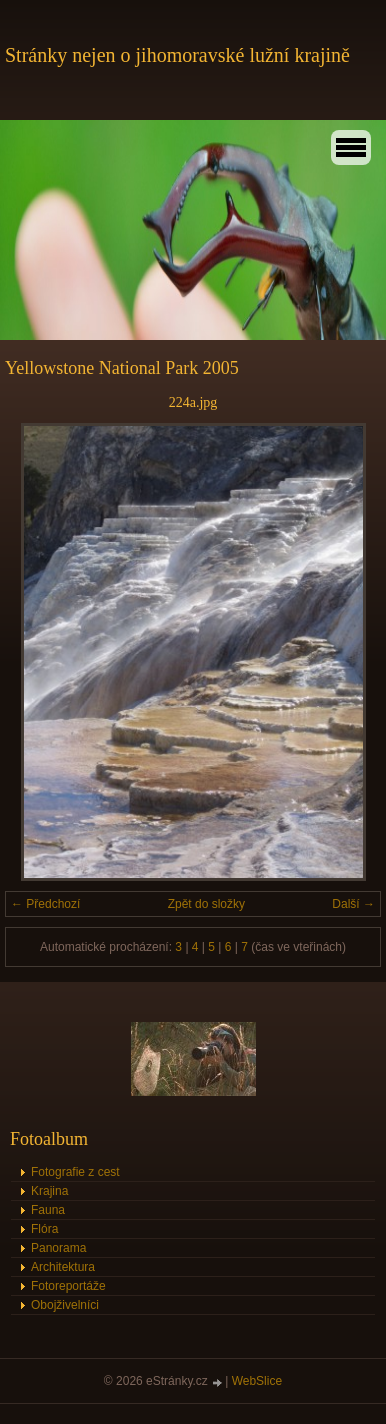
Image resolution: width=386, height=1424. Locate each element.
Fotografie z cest (75, 1172)
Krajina (49, 1191)
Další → (353, 904)
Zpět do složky (206, 904)
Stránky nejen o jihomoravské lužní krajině (177, 55)
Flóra (44, 1229)
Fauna (48, 1210)
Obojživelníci (65, 1305)
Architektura (63, 1267)
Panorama (58, 1248)
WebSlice (257, 1381)
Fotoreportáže (68, 1286)
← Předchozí (45, 904)
